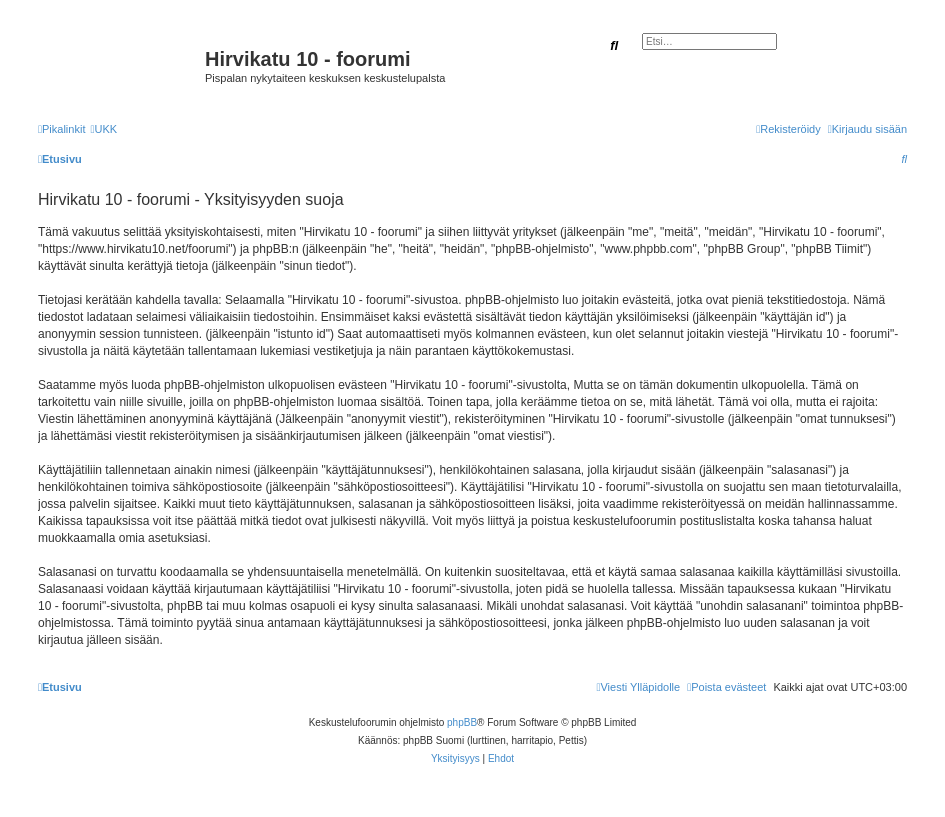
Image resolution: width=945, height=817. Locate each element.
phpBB (462, 722)
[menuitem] (103, 129)
